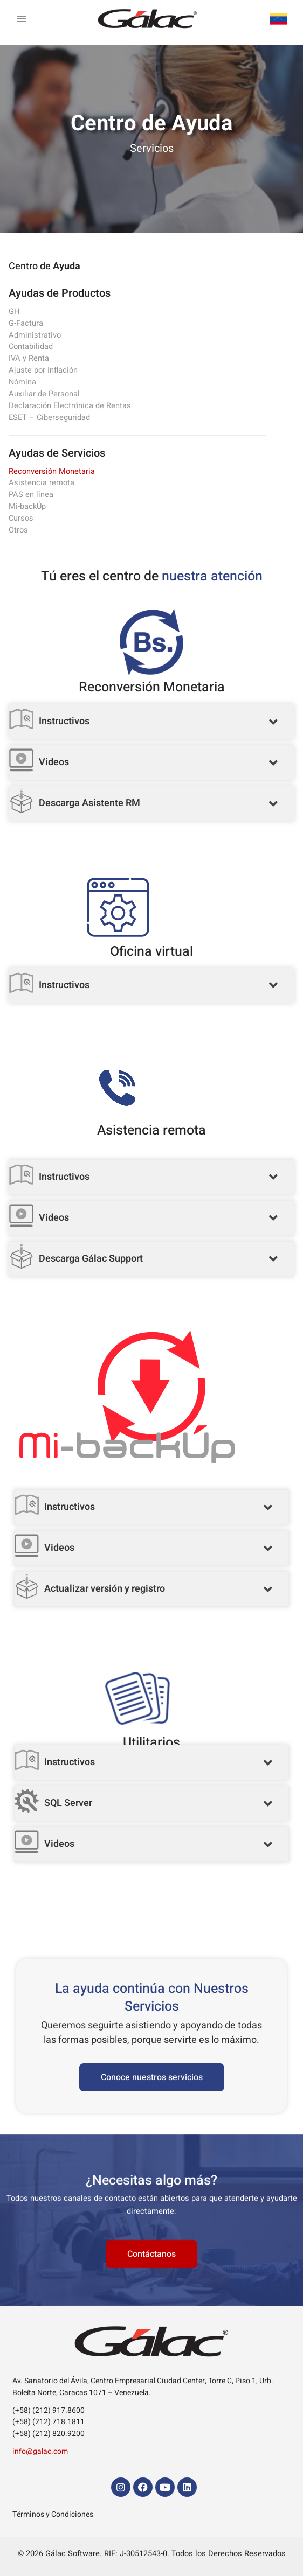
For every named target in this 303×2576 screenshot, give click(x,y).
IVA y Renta (29, 358)
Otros (18, 530)
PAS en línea (31, 494)
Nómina (22, 382)
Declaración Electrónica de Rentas (70, 405)
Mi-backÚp (27, 506)
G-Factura (26, 323)
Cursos (21, 518)
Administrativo (35, 335)
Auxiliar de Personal (44, 394)
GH (14, 311)
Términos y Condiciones (52, 2514)
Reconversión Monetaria (52, 471)
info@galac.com (40, 2451)
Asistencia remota (41, 482)
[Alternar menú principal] (21, 20)
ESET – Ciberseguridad (49, 417)
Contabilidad (31, 346)
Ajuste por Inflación (43, 370)
